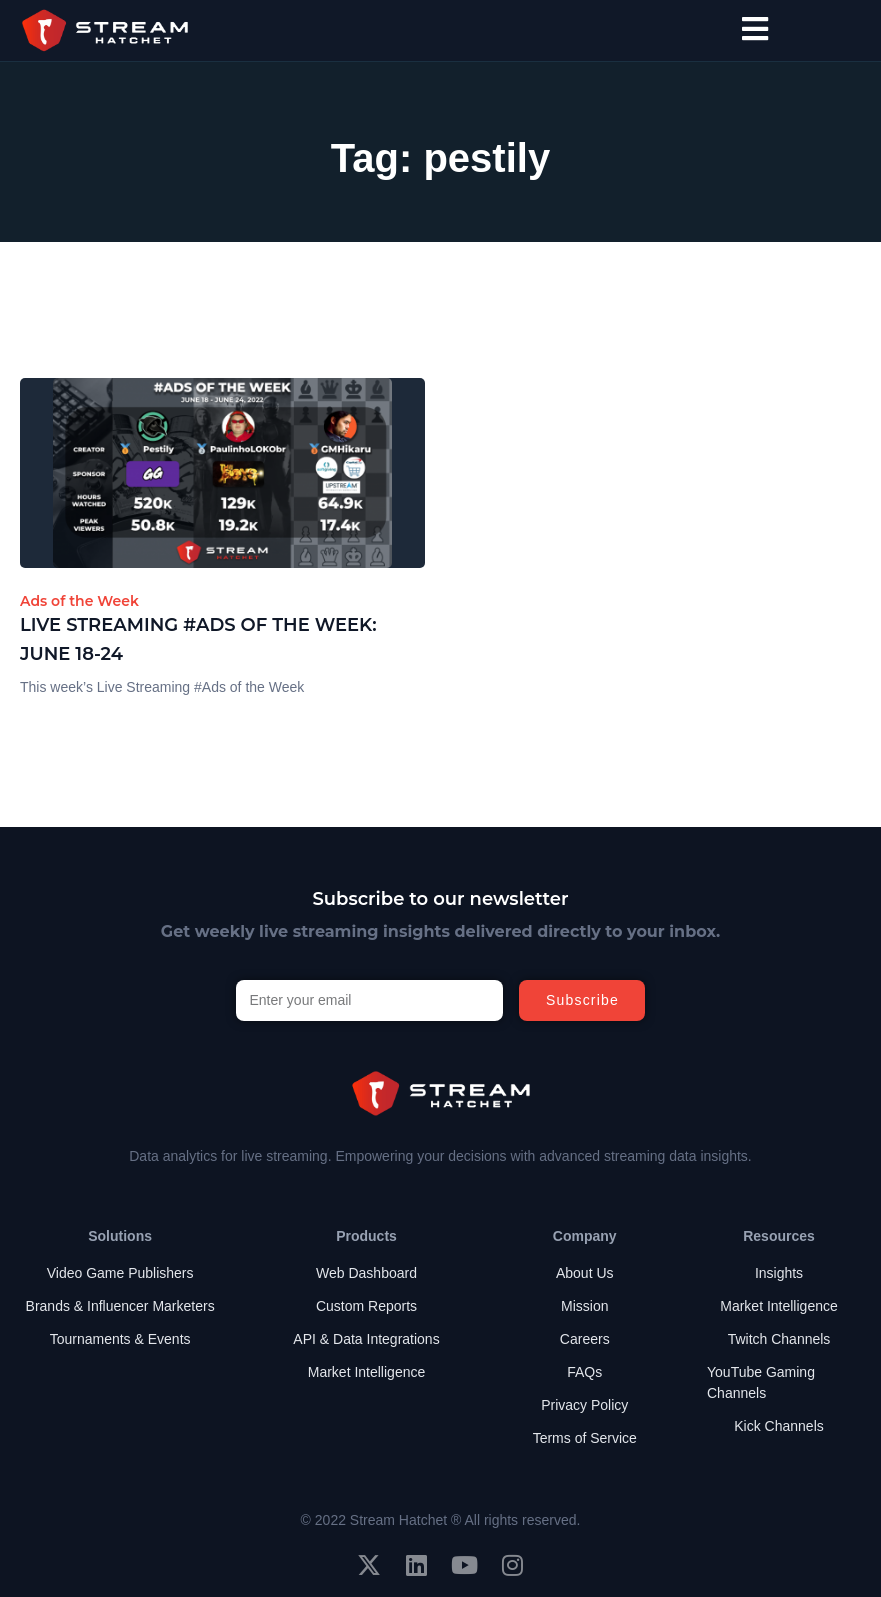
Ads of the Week (79, 601)
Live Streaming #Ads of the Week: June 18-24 (198, 639)
